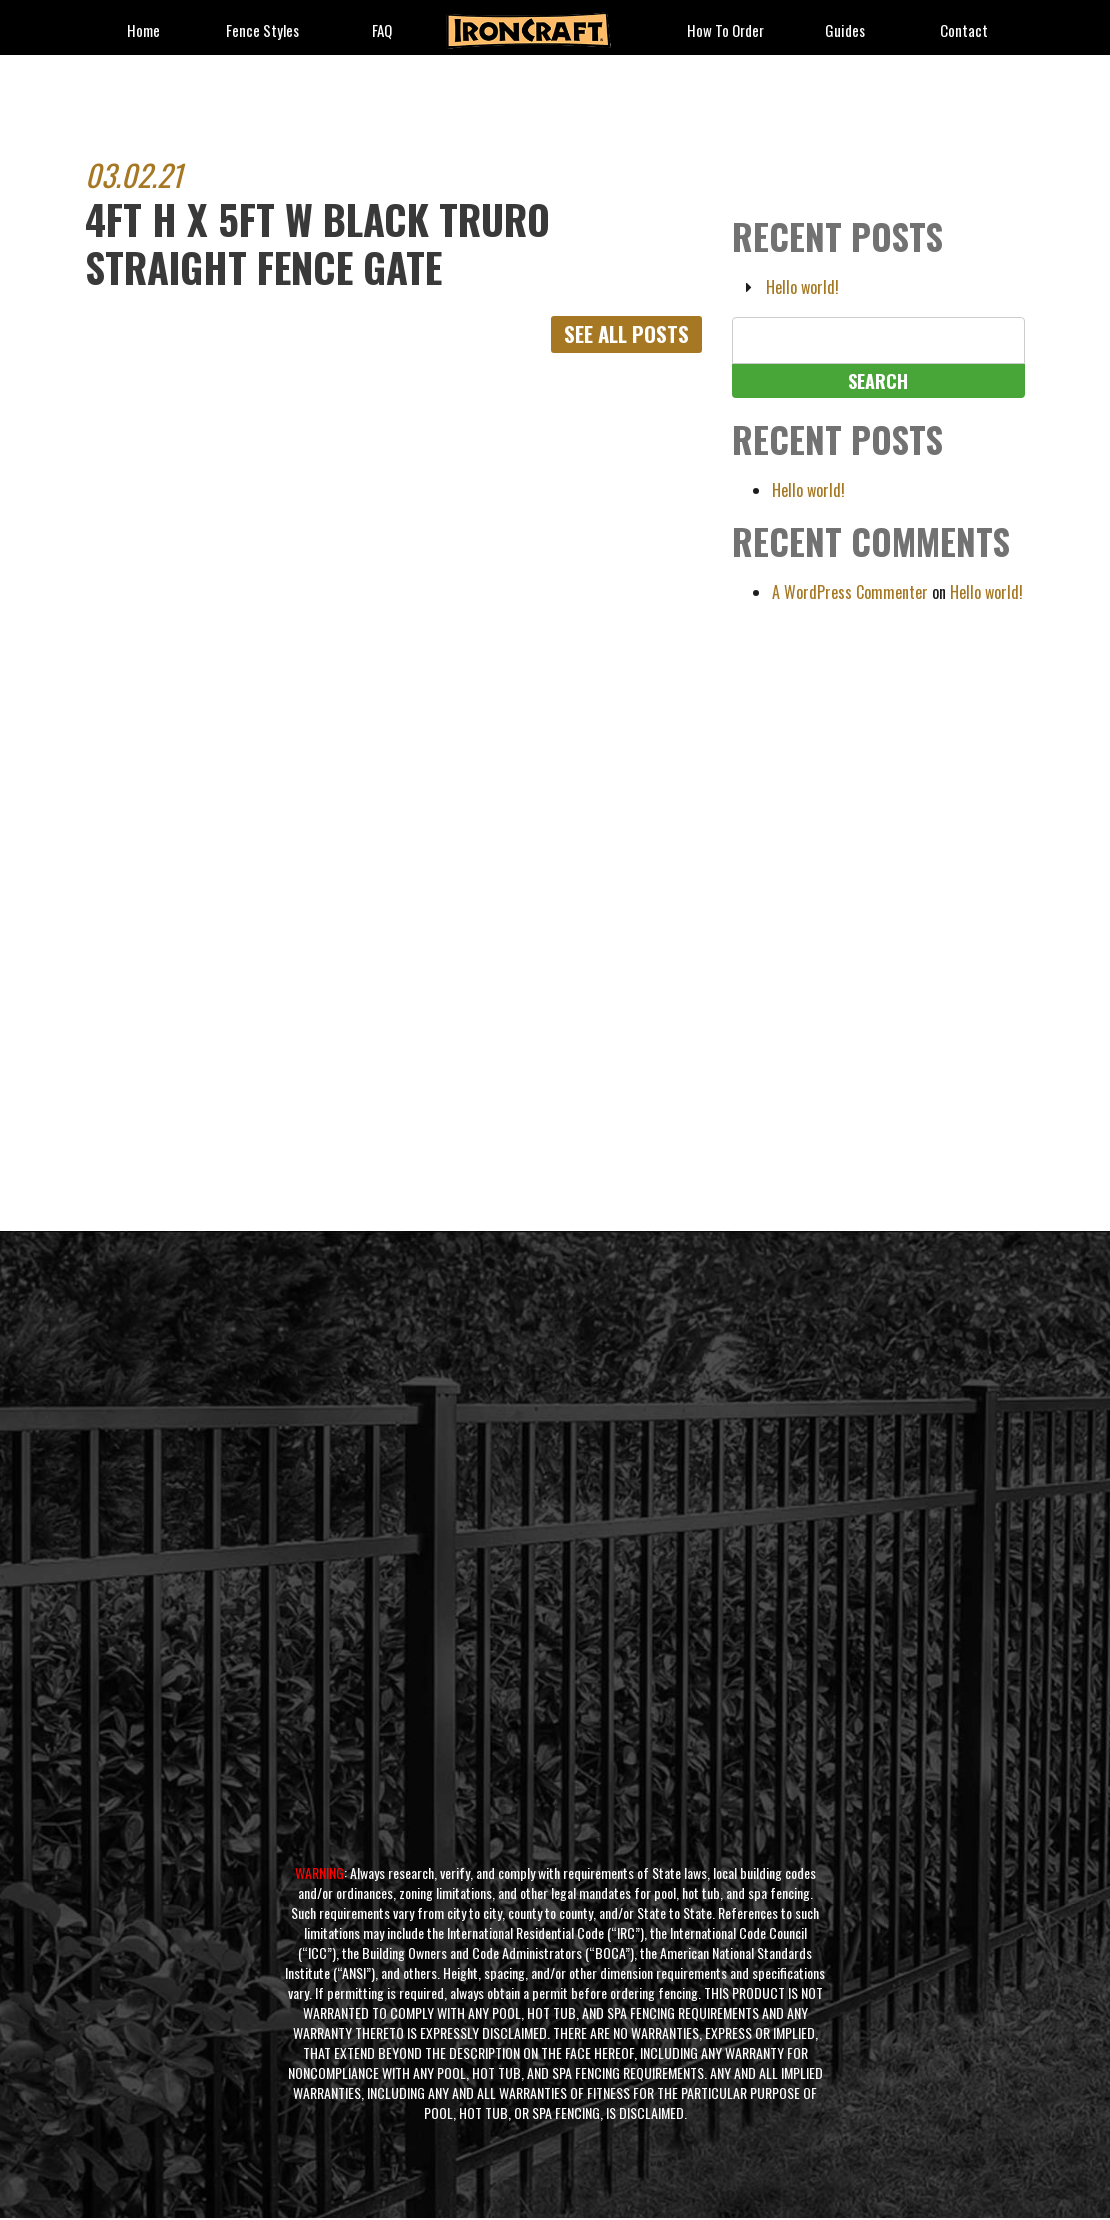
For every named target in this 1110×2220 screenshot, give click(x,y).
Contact (964, 31)
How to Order (725, 31)
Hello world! (802, 287)
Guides (845, 31)
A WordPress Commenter (850, 592)
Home (143, 31)
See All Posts (622, 335)
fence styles (262, 31)
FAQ (382, 31)
